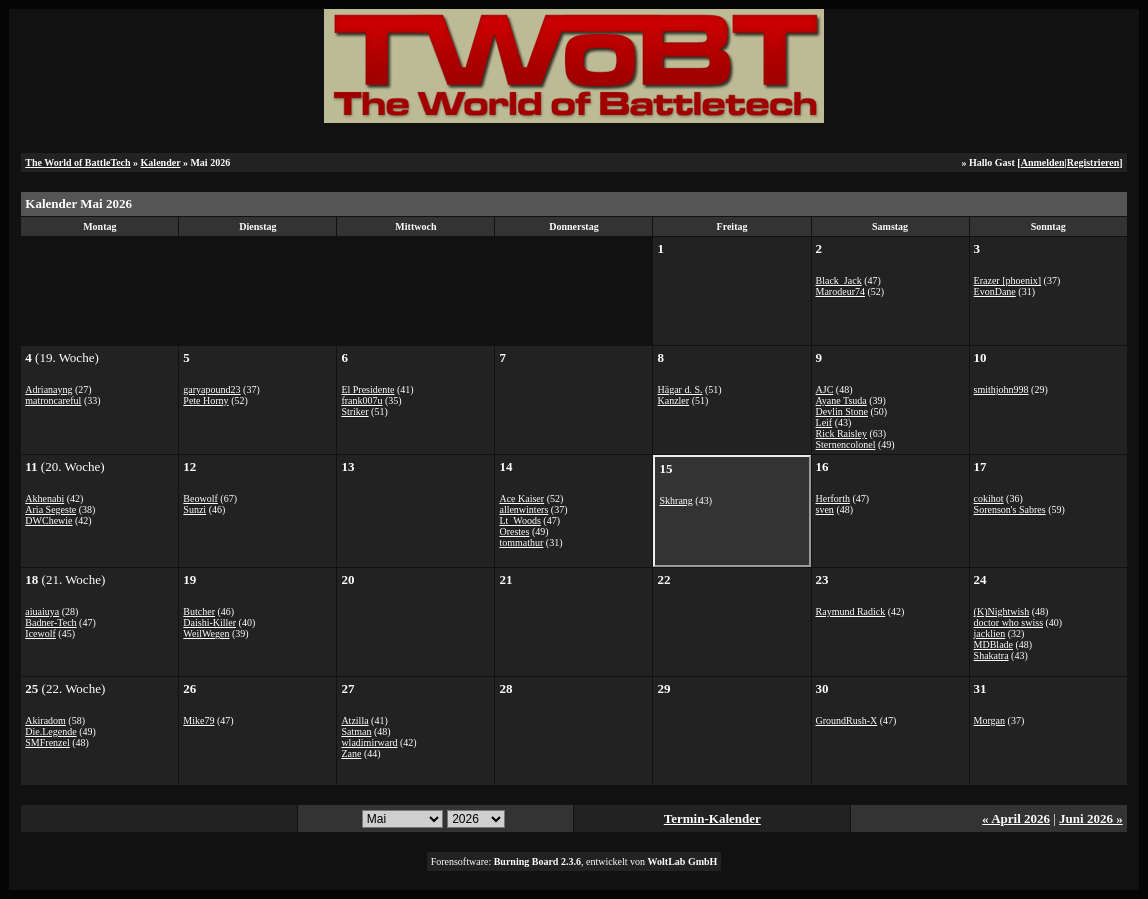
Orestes (514, 531)
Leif (824, 422)
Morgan (989, 720)
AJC (825, 389)
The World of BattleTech (77, 162)
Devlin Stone (842, 411)
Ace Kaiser (521, 498)
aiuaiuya (42, 611)
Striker (354, 411)
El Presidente (367, 389)
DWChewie (48, 520)
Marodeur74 (840, 291)
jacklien (990, 633)
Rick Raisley (841, 433)
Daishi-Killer (209, 622)
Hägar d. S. (679, 389)
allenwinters (523, 509)
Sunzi (194, 509)
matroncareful (53, 400)
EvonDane (995, 291)
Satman (356, 731)
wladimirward (369, 742)
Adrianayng (48, 389)
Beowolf (200, 498)
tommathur (521, 542)
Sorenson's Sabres (1010, 509)
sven (825, 509)
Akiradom (45, 720)
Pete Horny (205, 400)
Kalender (161, 162)
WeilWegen (206, 633)
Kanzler (673, 400)
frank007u (361, 400)
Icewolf (40, 633)
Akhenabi (44, 498)
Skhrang (675, 500)
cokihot (989, 498)
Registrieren (1093, 162)
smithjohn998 (1001, 389)
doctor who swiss (1008, 622)
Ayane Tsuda (841, 400)
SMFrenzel (47, 742)
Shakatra (991, 655)
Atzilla (354, 720)
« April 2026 (1016, 818)
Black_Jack (839, 280)
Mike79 (198, 720)
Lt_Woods (519, 520)
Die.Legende (50, 731)
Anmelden (1043, 162)
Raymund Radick (851, 611)
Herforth (833, 498)
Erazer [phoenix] (1007, 280)
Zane (351, 753)
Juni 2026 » (1091, 818)
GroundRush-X (847, 720)
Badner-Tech (50, 622)
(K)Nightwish (1002, 611)
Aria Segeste (50, 509)
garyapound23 (211, 389)
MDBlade (993, 644)
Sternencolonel (846, 444)
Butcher (199, 611)
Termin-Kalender (712, 818)
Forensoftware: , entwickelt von (574, 861)
